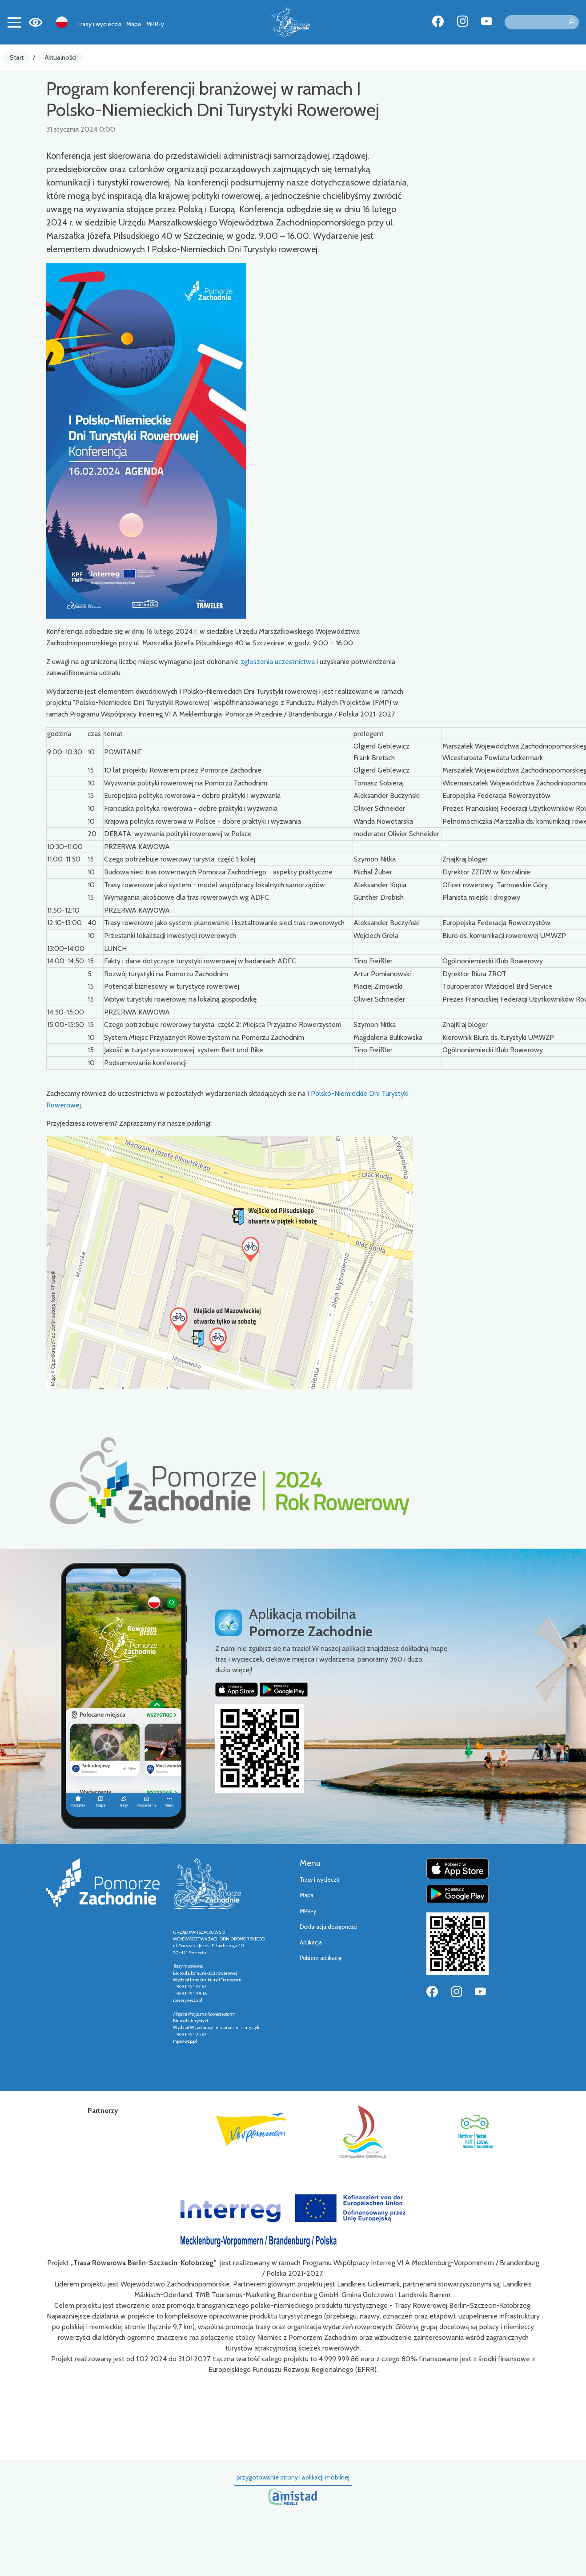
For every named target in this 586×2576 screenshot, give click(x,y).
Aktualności (60, 57)
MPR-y (155, 24)
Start (17, 57)
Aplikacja (311, 1942)
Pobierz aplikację (321, 1958)
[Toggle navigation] (14, 22)
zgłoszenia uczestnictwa (278, 661)
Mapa (133, 24)
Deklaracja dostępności (328, 1927)
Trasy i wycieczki (99, 24)
